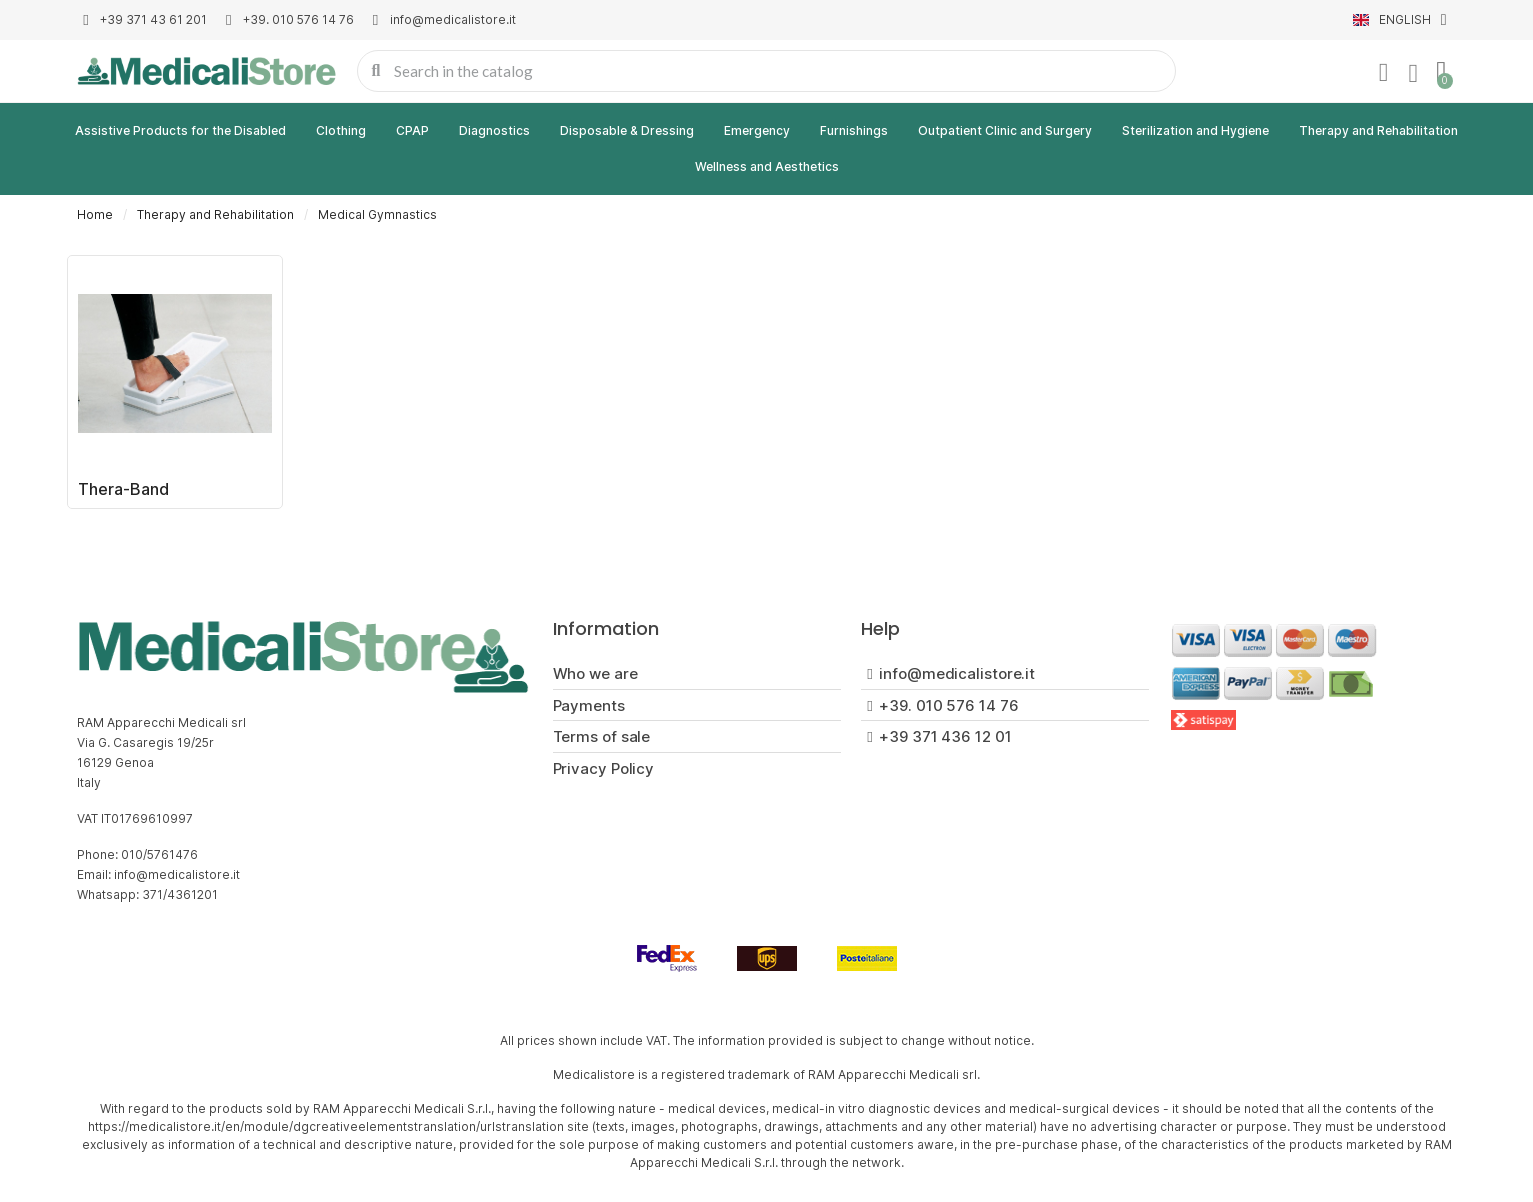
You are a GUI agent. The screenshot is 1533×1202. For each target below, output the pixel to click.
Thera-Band (123, 489)
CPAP (412, 130)
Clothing (341, 130)
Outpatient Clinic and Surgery (1005, 130)
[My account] (1384, 73)
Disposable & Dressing (627, 130)
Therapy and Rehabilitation (1378, 130)
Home (95, 214)
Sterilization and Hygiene (1195, 130)
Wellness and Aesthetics (767, 166)
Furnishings (854, 130)
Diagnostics (494, 130)
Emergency (757, 130)
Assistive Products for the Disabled (180, 130)
